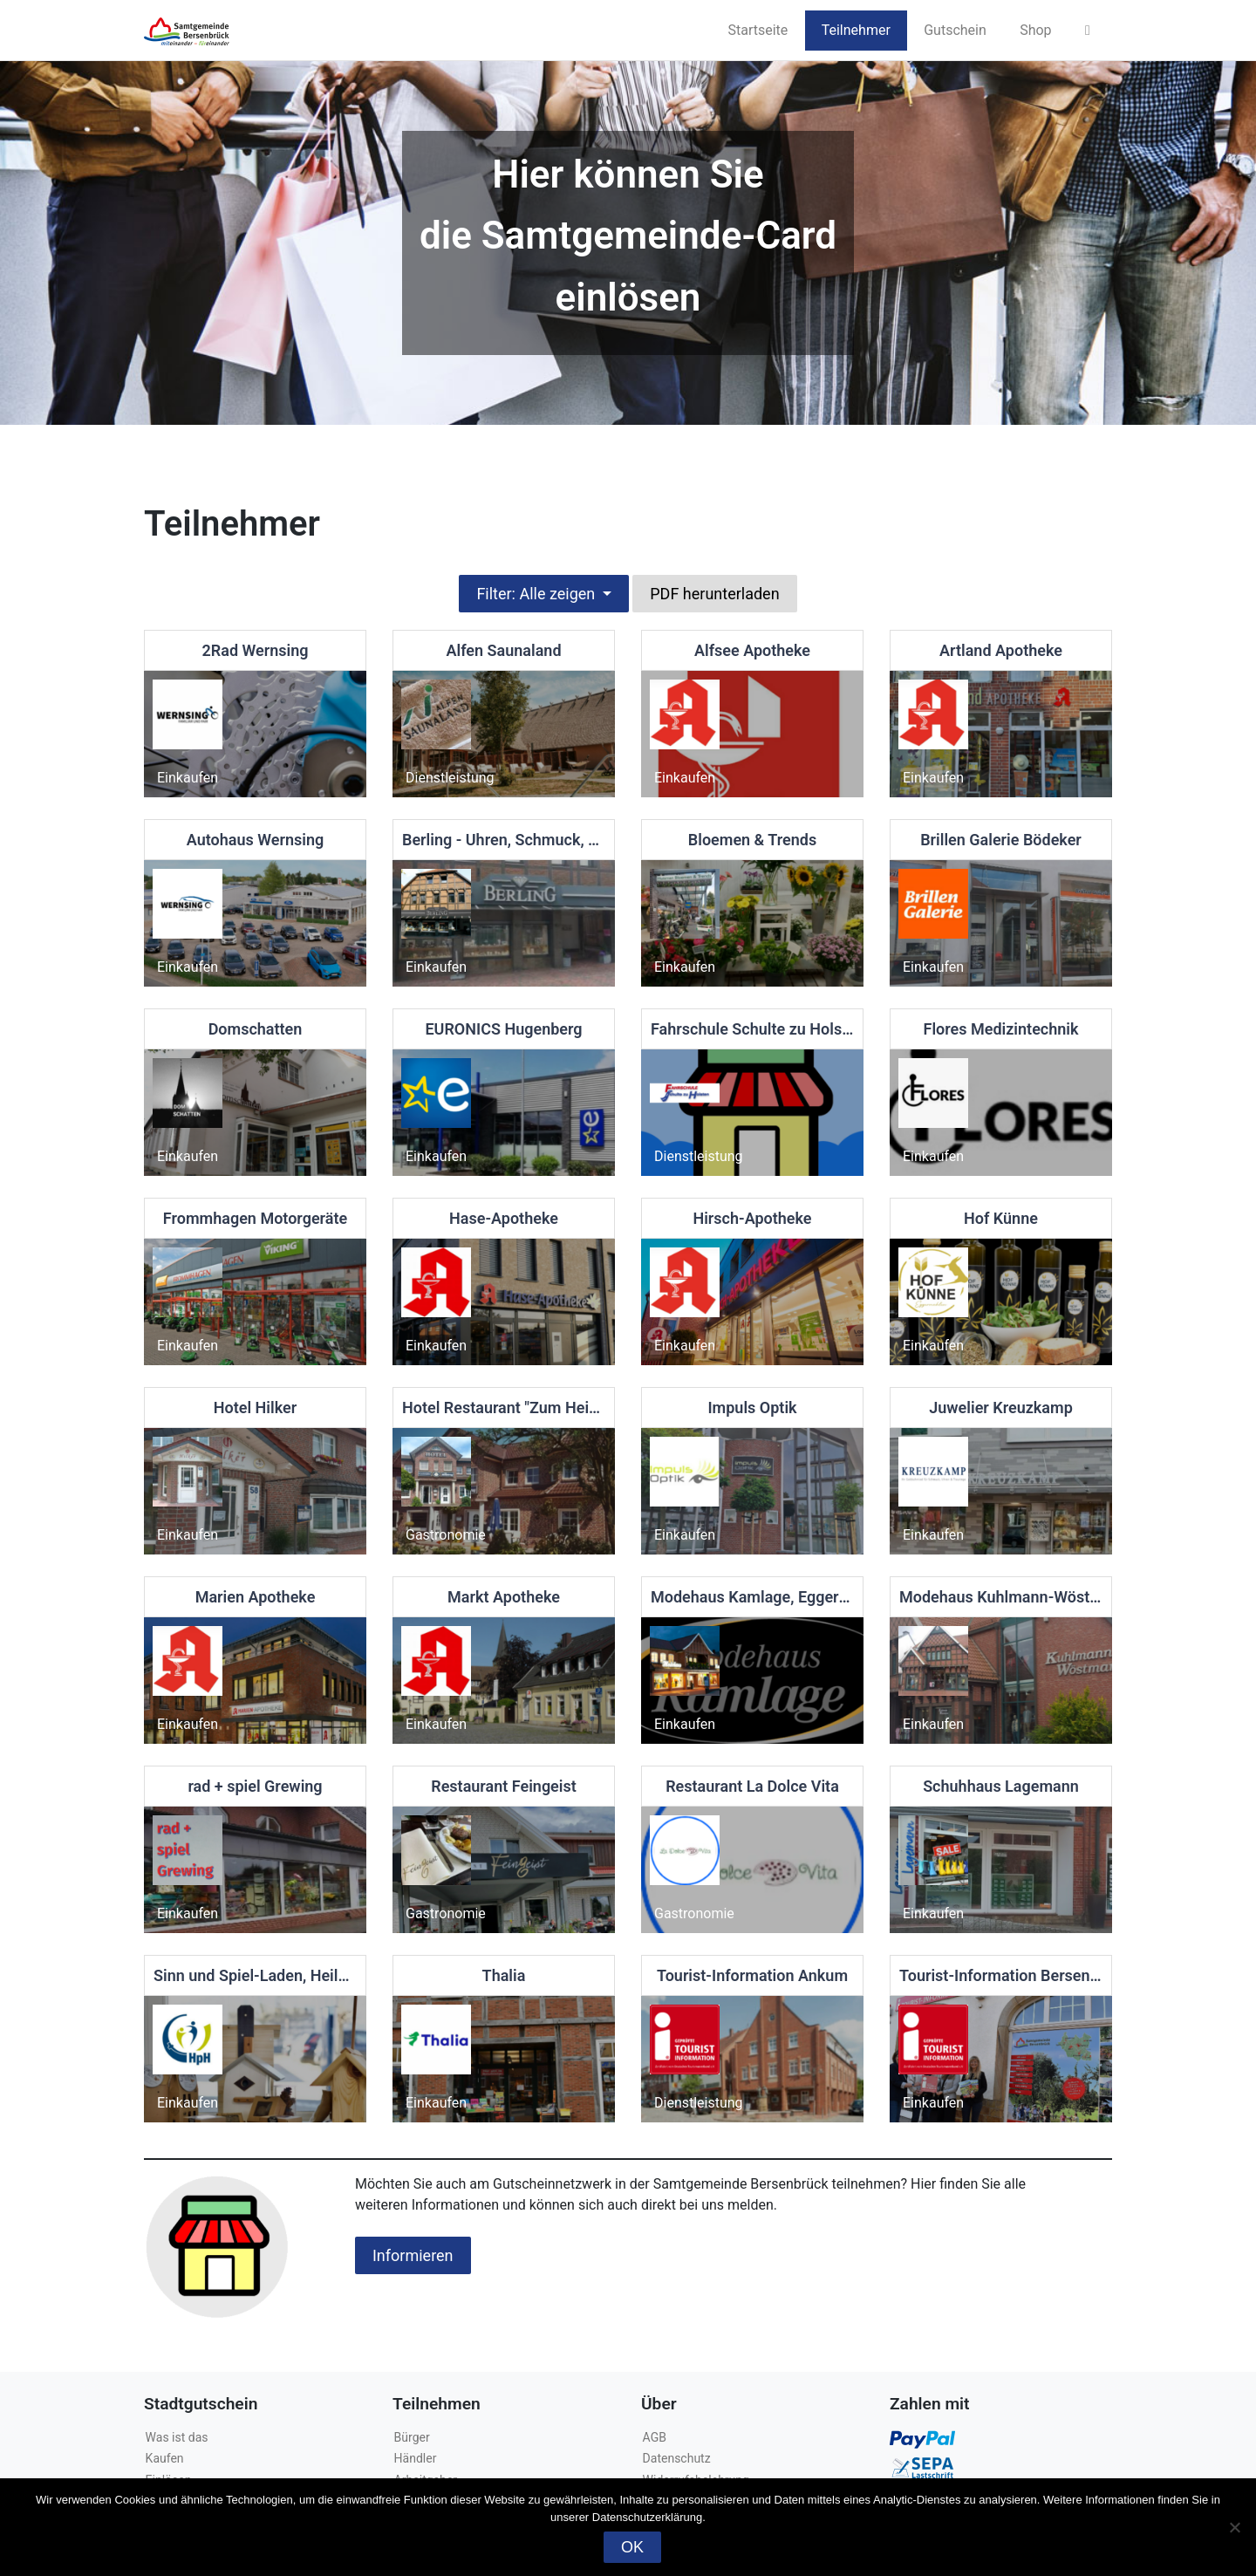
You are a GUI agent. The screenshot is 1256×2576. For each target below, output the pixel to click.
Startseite (757, 30)
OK (632, 2547)
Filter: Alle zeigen (537, 593)
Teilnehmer (856, 30)
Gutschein (955, 30)
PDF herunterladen (714, 593)
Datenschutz (677, 2458)
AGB (654, 2437)
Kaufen (165, 2458)
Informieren (413, 2255)
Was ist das (177, 2437)
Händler (415, 2458)
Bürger (412, 2437)
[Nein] (1234, 2527)
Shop (1035, 30)
